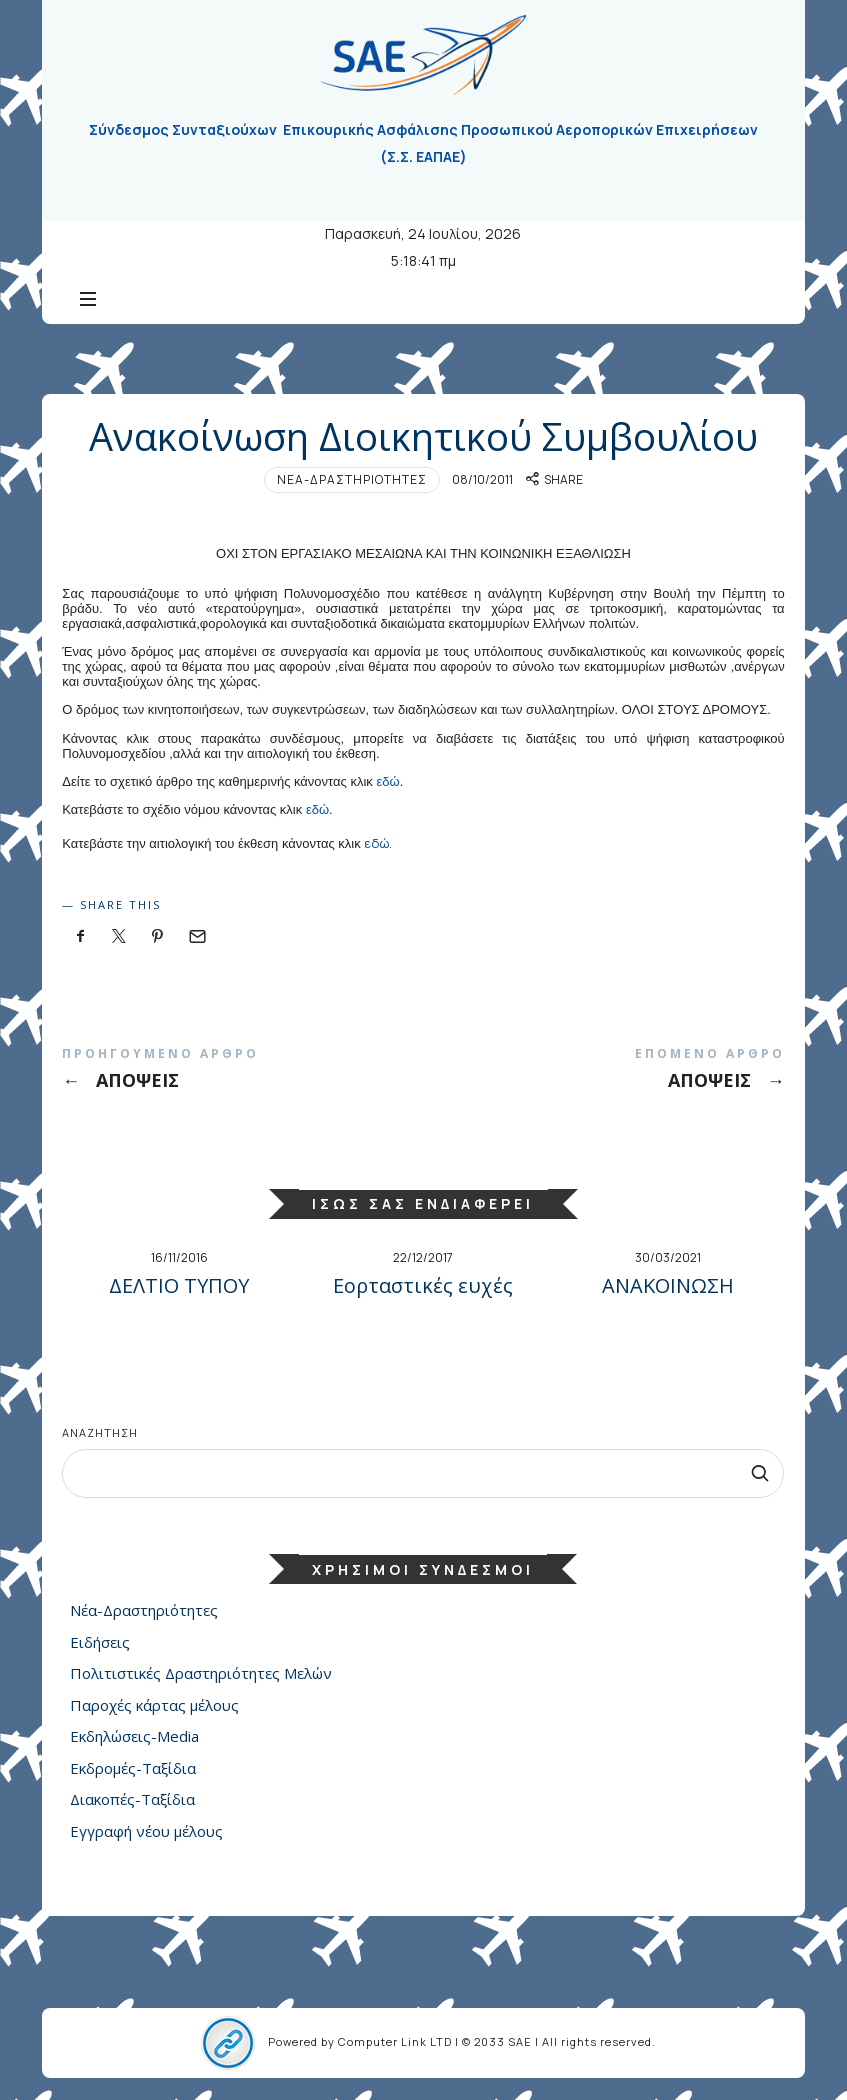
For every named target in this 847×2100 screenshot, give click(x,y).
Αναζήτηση (100, 1432)
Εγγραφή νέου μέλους (146, 1831)
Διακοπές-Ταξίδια (132, 1800)
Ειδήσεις (100, 1642)
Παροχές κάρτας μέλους (154, 1705)
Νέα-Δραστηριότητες (352, 479)
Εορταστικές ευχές (423, 1285)
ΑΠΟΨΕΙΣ (242, 1072)
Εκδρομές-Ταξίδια (133, 1768)
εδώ (387, 781)
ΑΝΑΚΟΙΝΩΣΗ (668, 1285)
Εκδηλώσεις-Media (134, 1737)
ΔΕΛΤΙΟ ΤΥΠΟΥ (179, 1285)
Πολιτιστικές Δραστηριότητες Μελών (201, 1674)
